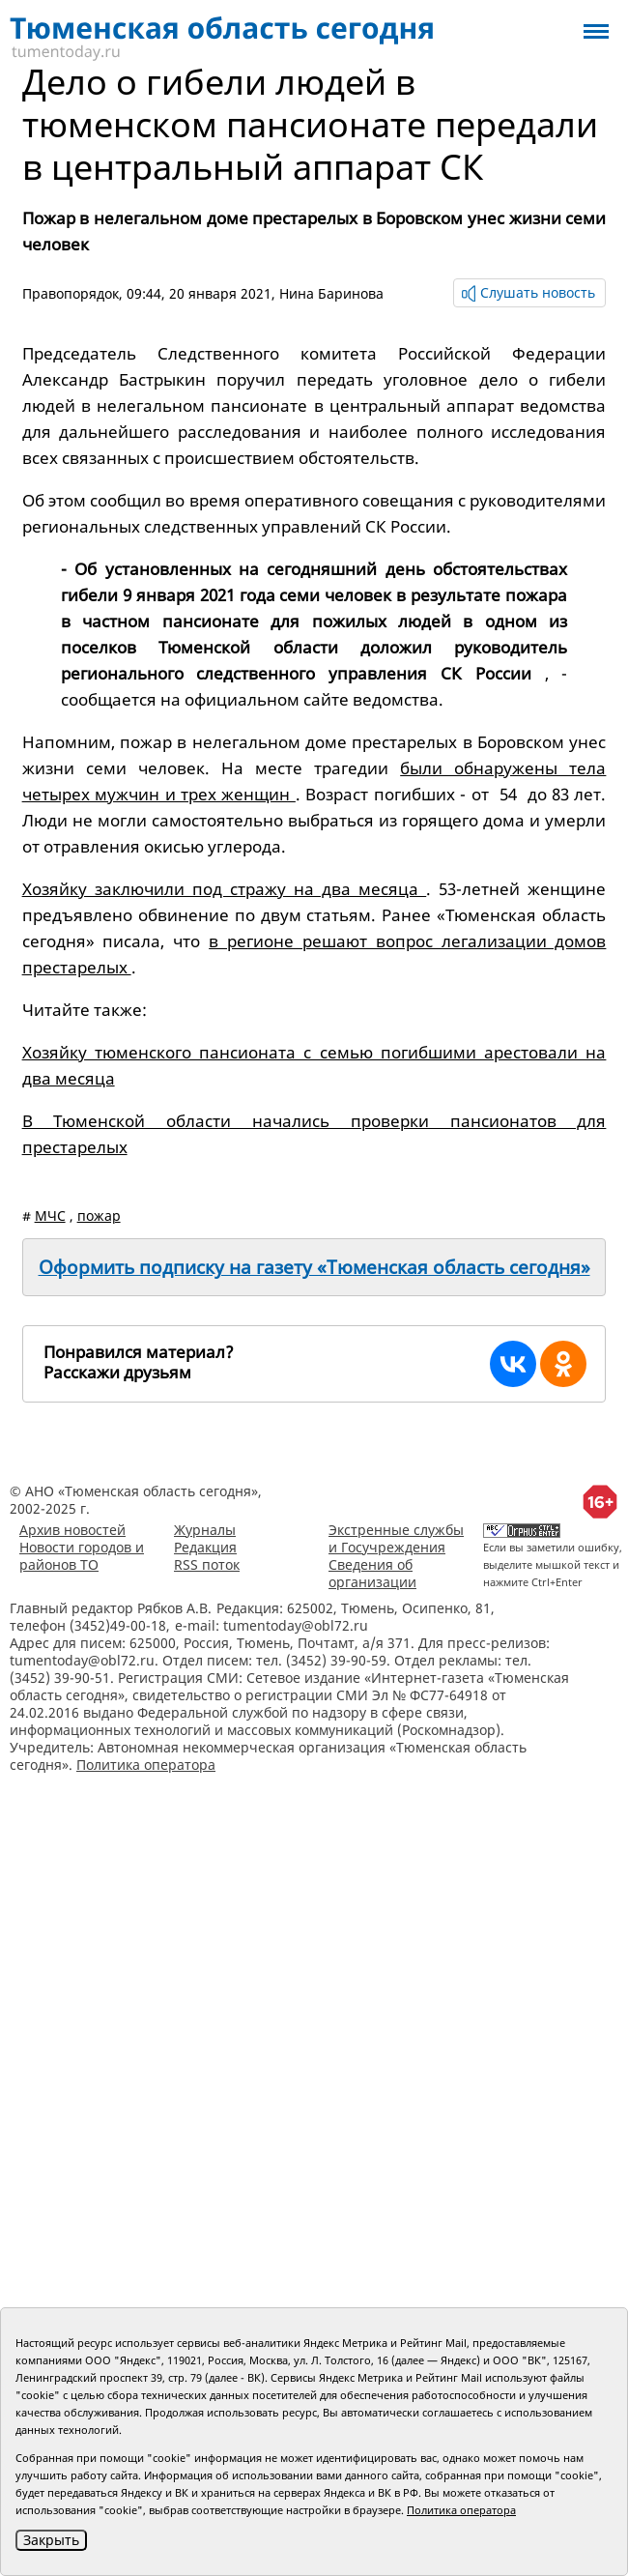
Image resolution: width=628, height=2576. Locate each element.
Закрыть (51, 2540)
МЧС (50, 1215)
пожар (99, 1215)
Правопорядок (70, 293)
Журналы (205, 1529)
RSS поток (207, 1564)
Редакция (205, 1547)
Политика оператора (145, 1764)
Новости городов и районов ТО (81, 1556)
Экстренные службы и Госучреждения (396, 1538)
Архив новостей (72, 1529)
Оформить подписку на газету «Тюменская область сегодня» (314, 1267)
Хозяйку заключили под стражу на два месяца (224, 889)
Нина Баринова (331, 293)
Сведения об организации (372, 1573)
